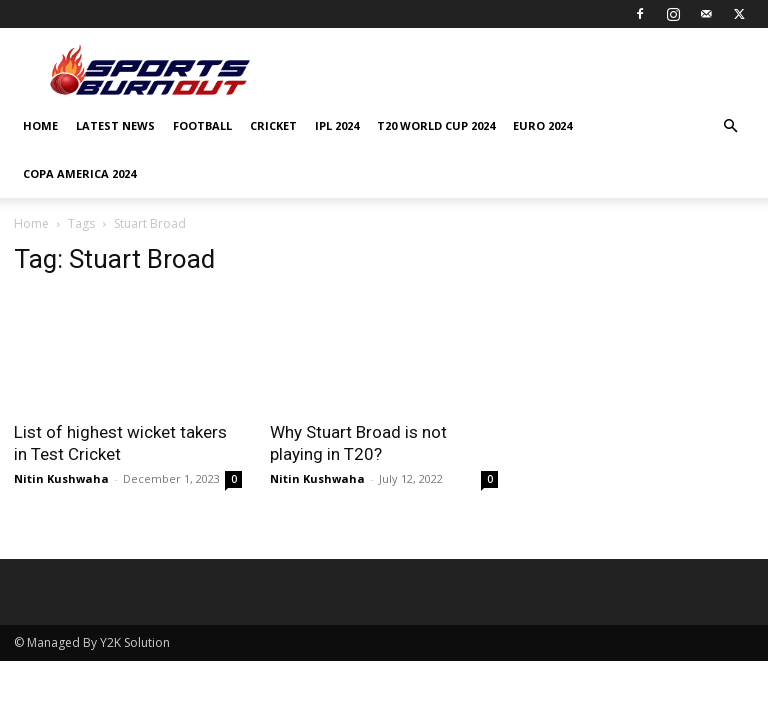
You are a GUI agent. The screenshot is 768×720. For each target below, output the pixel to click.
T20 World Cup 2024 (436, 125)
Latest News (115, 125)
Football (202, 125)
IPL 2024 (337, 125)
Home (40, 125)
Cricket (273, 125)
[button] (730, 126)
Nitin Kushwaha (61, 478)
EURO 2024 (542, 125)
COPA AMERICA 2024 (79, 173)
